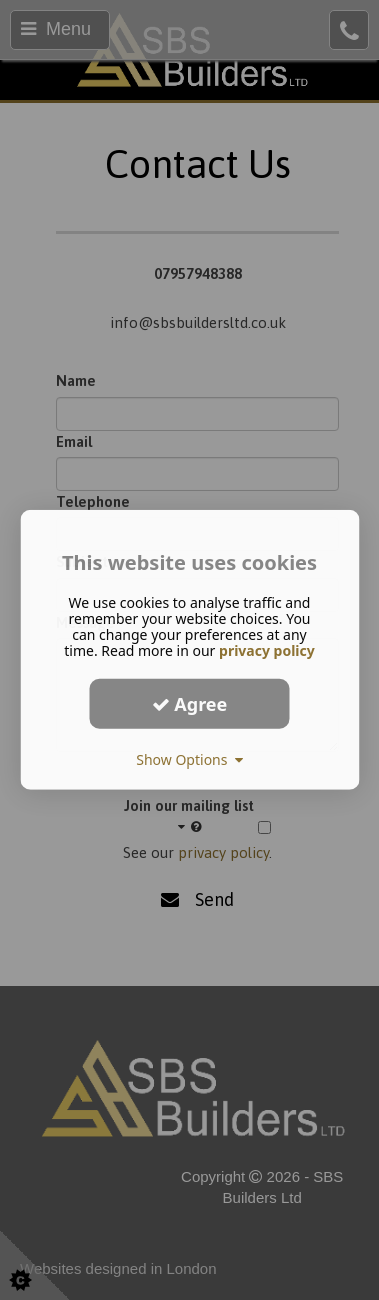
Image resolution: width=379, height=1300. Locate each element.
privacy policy (267, 650)
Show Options (189, 759)
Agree (190, 703)
